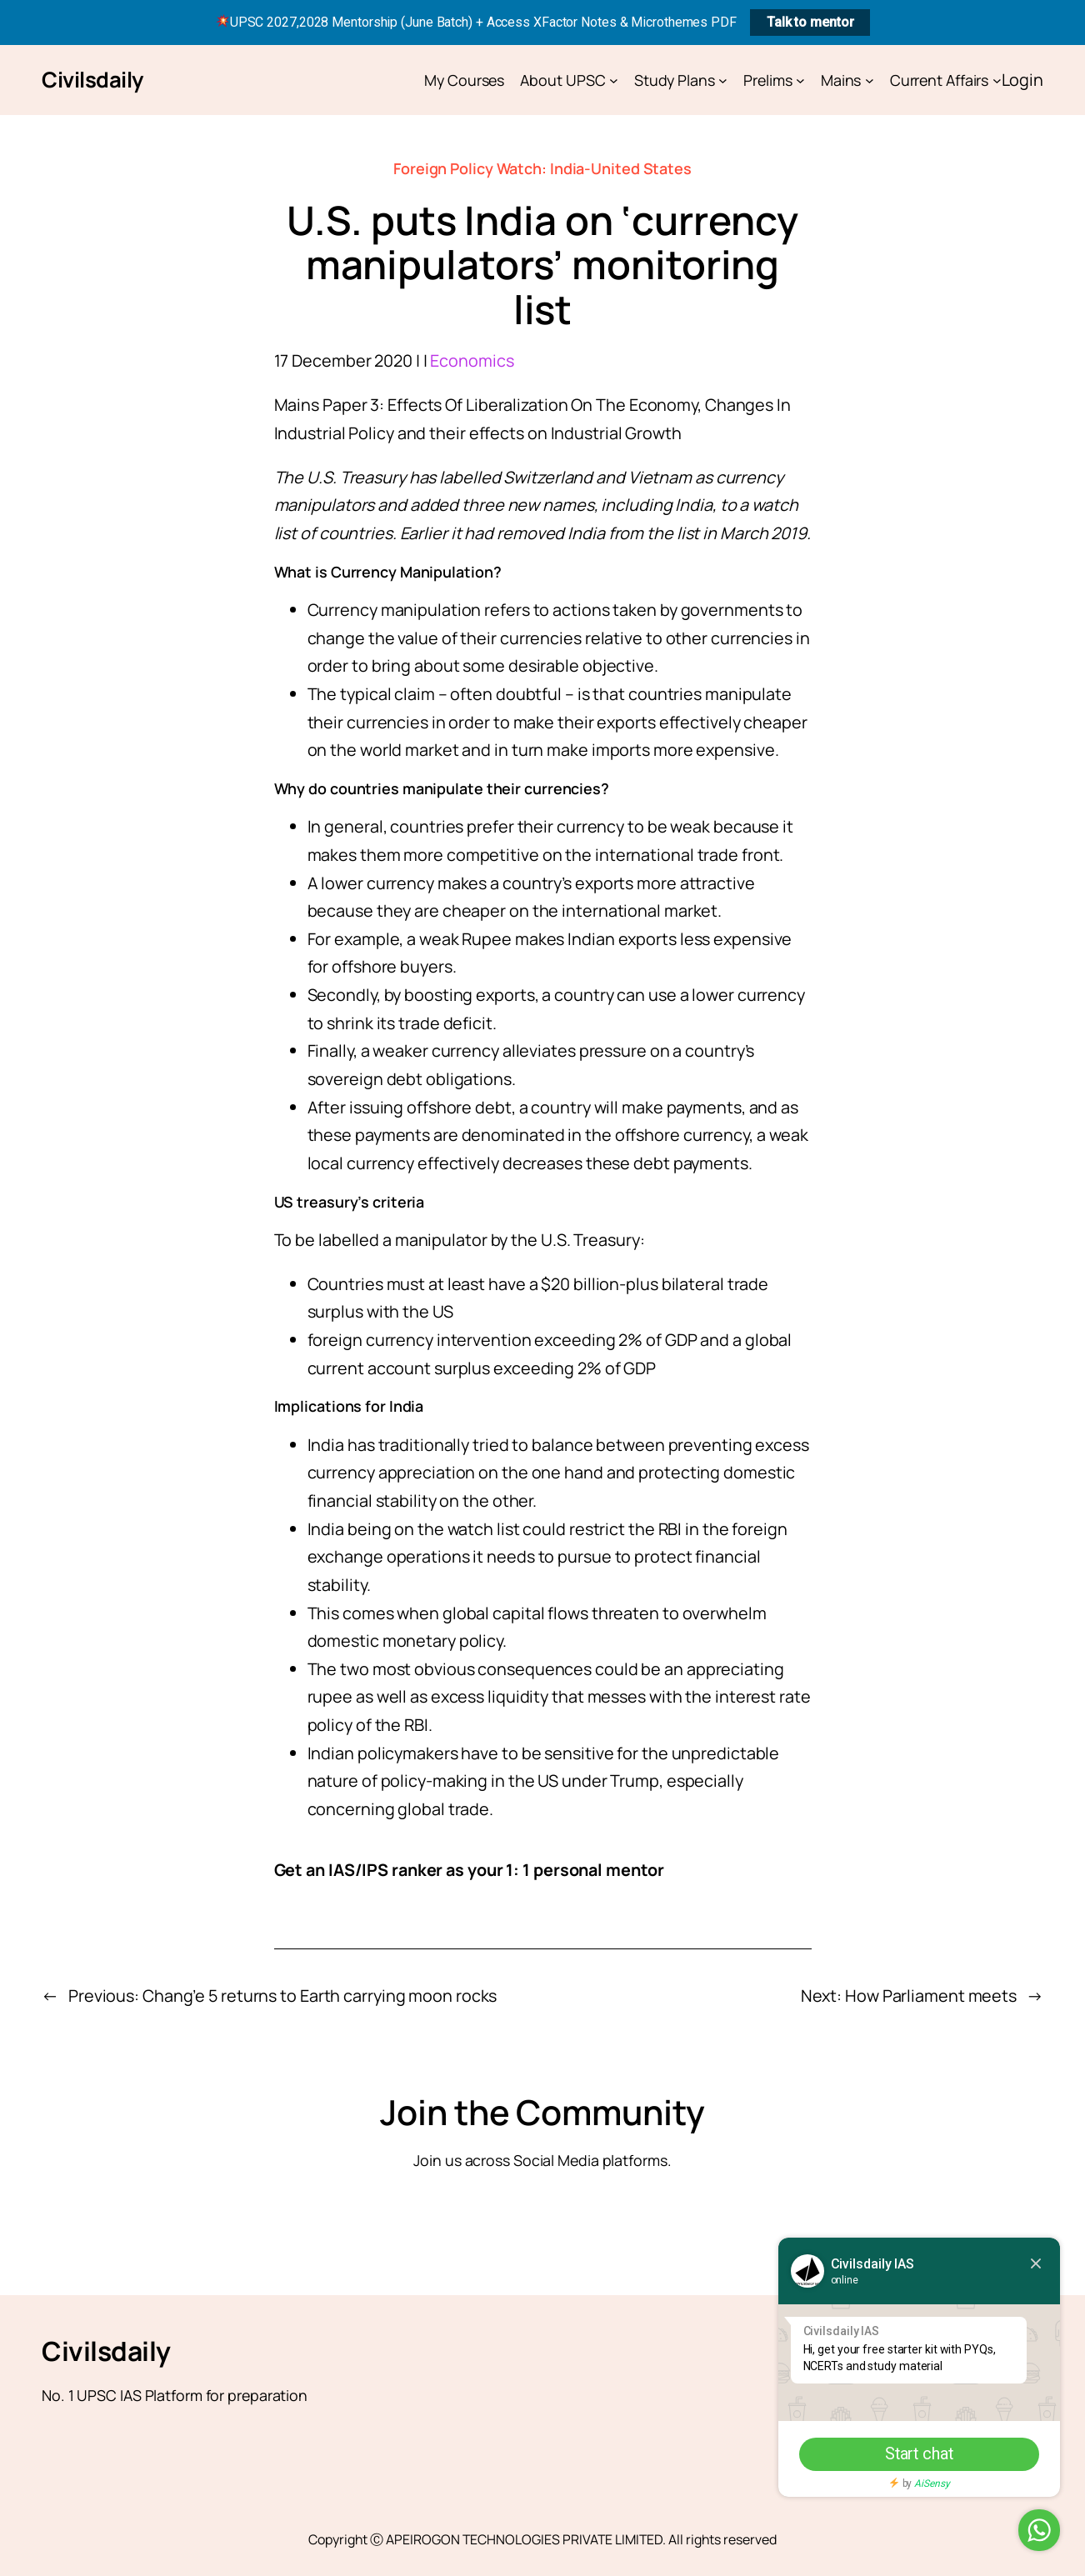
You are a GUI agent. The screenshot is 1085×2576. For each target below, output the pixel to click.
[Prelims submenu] (800, 80)
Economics (471, 360)
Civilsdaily (92, 79)
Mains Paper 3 (327, 404)
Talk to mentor (810, 22)
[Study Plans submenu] (723, 80)
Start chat (914, 2453)
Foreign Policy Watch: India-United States (542, 168)
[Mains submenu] (869, 80)
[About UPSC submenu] (613, 80)
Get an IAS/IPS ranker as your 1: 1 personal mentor (469, 1869)
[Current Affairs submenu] (997, 80)
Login (1023, 79)
